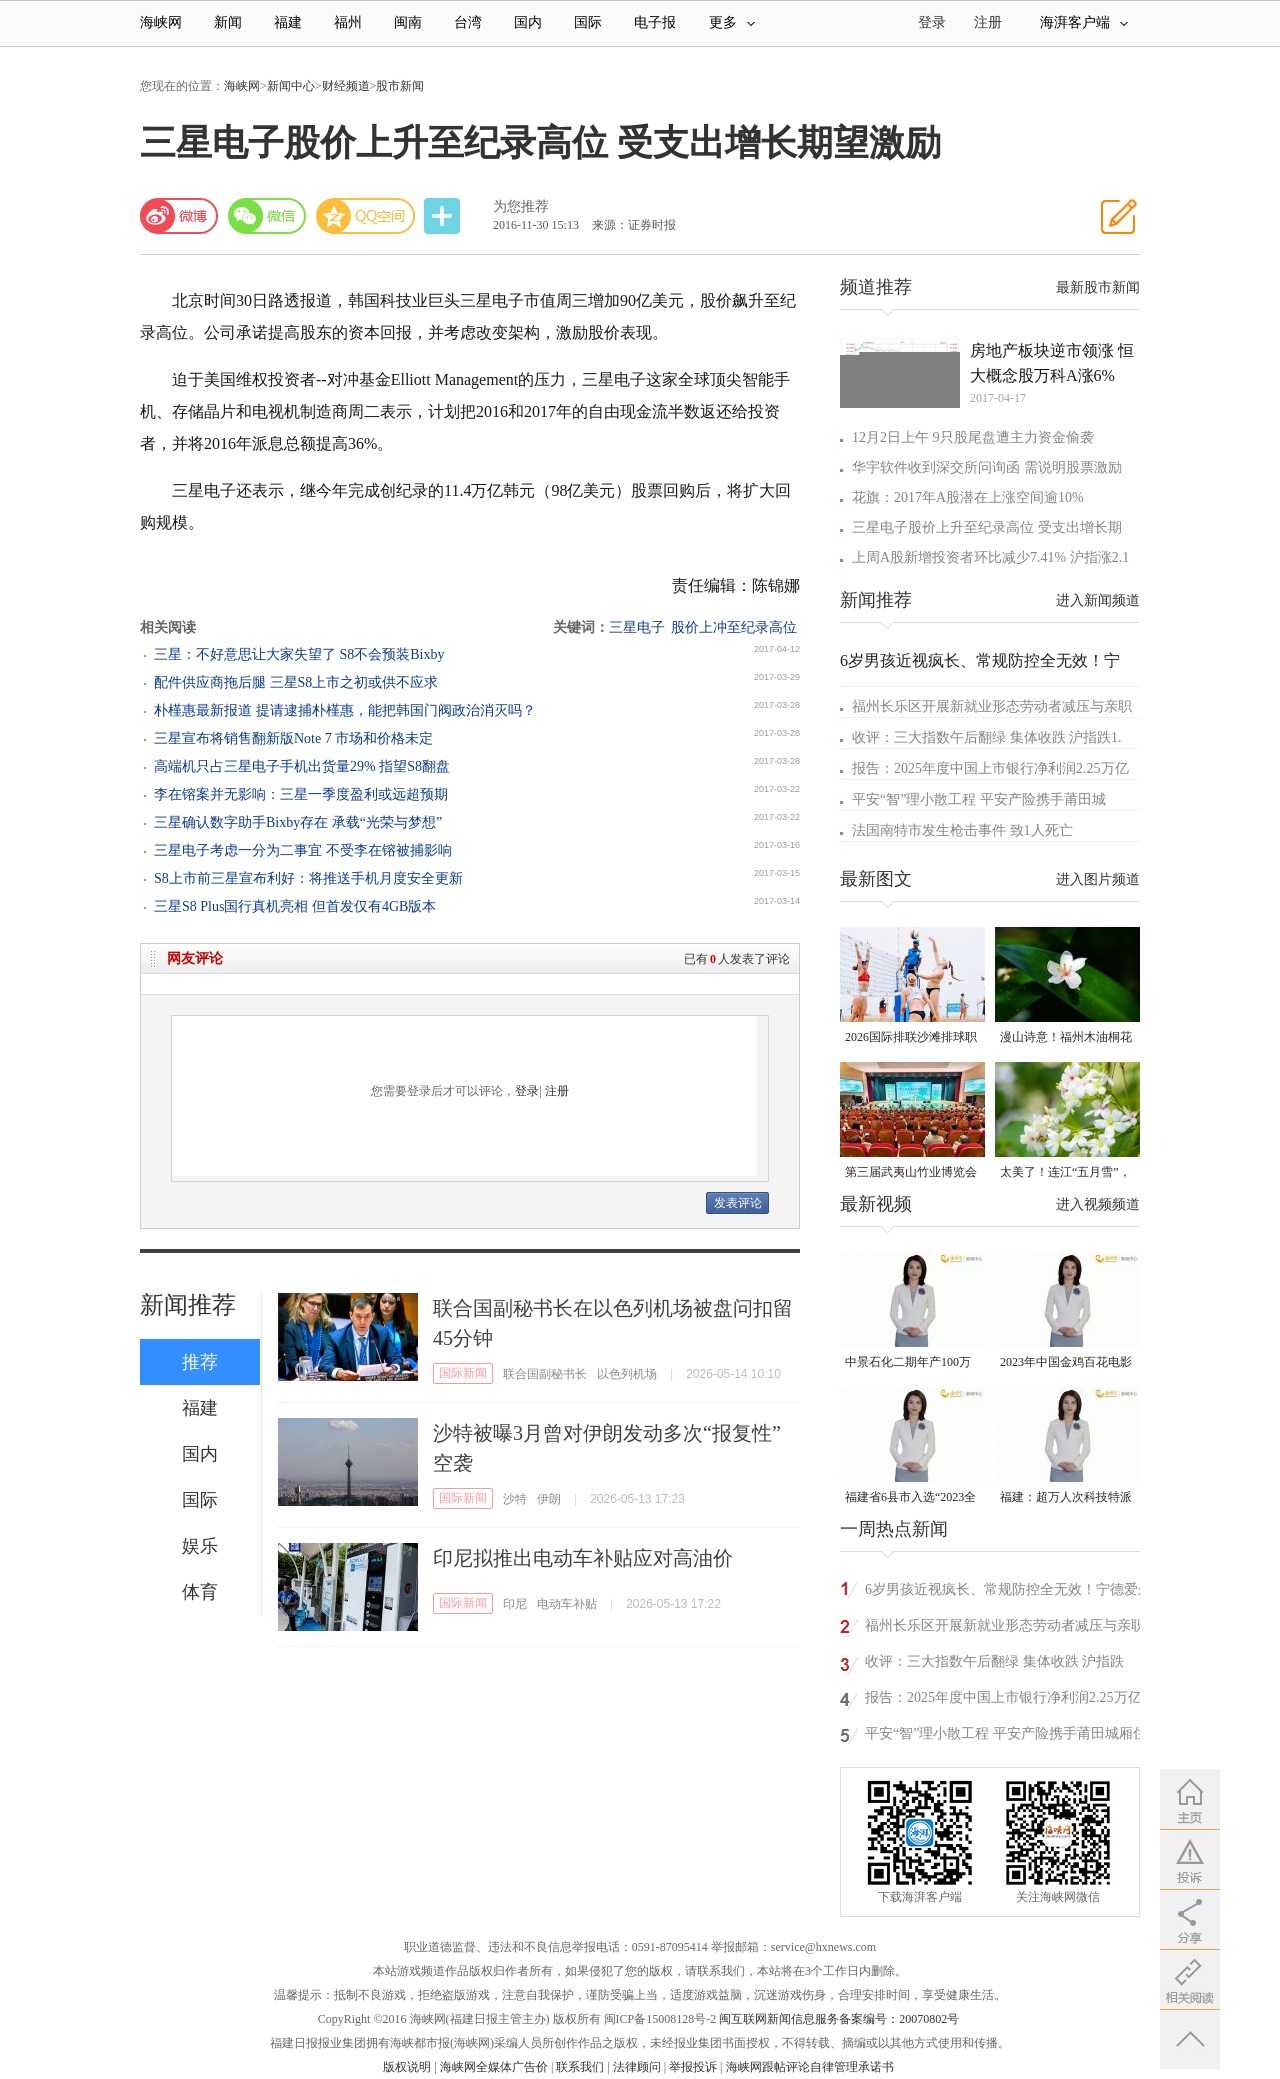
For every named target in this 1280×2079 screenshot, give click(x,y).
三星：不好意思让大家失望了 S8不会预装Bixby (299, 654)
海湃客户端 (1084, 22)
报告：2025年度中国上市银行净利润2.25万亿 (990, 768)
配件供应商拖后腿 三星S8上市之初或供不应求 (296, 682)
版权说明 (407, 2067)
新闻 (228, 22)
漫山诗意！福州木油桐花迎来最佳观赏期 (1066, 1038)
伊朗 (549, 1499)
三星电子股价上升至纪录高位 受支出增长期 (987, 527)
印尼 (515, 1604)
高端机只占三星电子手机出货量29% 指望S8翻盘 (302, 766)
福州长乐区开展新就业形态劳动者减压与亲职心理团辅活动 (1005, 1628)
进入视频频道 (1098, 1204)
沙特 (515, 1499)
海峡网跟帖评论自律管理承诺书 (810, 2067)
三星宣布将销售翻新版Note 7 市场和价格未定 (293, 738)
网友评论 (195, 958)
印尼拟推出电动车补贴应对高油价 (583, 1558)
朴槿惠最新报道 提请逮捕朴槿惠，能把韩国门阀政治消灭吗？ (345, 710)
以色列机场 (627, 1374)
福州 (348, 22)
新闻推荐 (188, 1305)
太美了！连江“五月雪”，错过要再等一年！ (1065, 1173)
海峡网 (161, 22)
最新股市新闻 (1098, 287)
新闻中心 (291, 86)
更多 (732, 22)
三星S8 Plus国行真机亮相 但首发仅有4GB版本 (295, 906)
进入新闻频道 (1098, 600)
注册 (988, 22)
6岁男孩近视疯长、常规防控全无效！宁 (980, 660)
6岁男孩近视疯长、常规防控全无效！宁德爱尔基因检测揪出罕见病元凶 (1008, 1592)
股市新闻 (400, 86)
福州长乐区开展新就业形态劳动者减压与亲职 (992, 706)
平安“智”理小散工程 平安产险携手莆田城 (979, 799)
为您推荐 (521, 206)
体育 (200, 1592)
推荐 (200, 1362)
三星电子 (637, 627)
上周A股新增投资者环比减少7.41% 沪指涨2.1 (990, 557)
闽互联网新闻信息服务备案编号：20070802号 (839, 2019)
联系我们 (580, 2067)
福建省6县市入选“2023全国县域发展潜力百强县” (910, 1498)
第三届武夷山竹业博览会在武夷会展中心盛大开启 (911, 1173)
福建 (288, 22)
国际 (588, 22)
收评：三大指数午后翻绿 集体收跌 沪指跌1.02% (994, 1664)
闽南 (408, 22)
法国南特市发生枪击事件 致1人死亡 (962, 830)
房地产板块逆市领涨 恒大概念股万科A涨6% (1052, 363)
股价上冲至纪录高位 (734, 627)
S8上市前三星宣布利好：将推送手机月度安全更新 (308, 878)
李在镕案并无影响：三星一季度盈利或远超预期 (301, 794)
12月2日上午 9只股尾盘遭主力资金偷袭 (973, 437)
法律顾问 (637, 2067)
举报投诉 (693, 2067)
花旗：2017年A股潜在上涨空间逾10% (968, 497)
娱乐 (200, 1546)
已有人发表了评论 (737, 959)
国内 (528, 22)
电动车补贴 (567, 1604)
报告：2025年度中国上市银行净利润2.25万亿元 (1003, 1700)
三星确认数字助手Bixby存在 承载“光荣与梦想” (298, 822)
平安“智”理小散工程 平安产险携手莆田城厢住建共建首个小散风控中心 (1006, 1736)
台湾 (468, 22)
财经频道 (346, 86)
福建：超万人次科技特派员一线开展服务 (1066, 1498)
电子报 (655, 22)
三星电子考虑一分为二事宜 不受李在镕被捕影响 (303, 850)
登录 (527, 1091)
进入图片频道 (1098, 879)
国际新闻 (463, 1373)
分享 (444, 216)
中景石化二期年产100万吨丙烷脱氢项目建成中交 (911, 1363)
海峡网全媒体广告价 (494, 2067)
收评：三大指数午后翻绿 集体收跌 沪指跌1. (987, 737)
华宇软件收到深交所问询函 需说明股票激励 (987, 467)
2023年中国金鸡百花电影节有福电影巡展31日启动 (1066, 1363)
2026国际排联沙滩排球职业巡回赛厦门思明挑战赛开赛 (911, 1038)
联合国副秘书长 (545, 1374)
